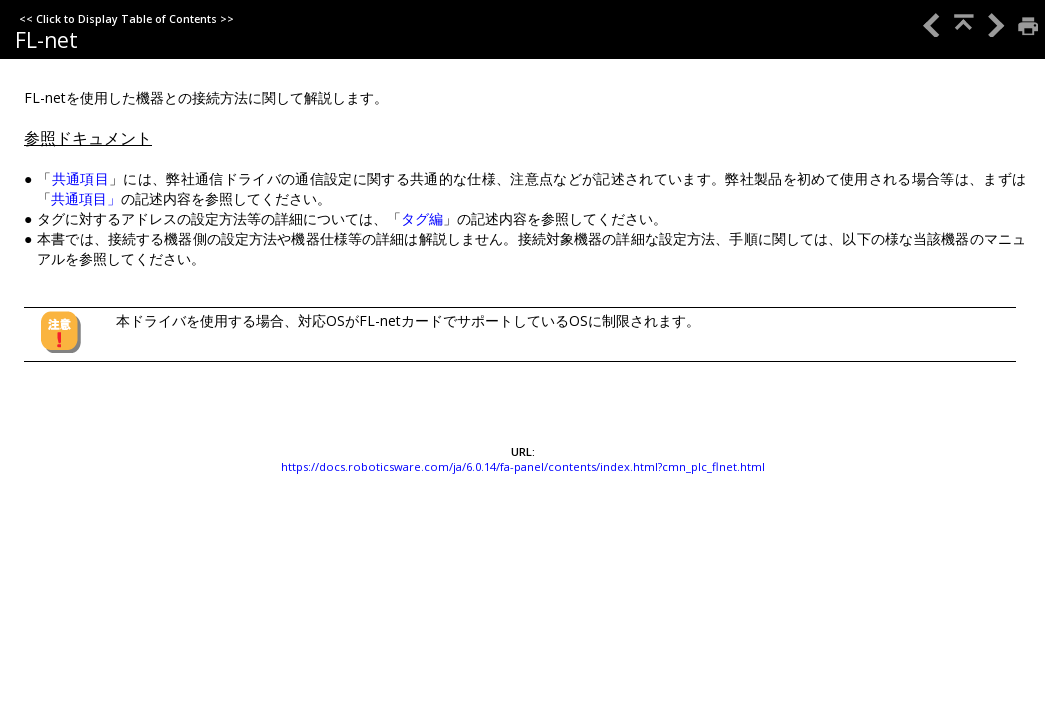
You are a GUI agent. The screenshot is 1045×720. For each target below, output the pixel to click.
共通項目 (80, 178)
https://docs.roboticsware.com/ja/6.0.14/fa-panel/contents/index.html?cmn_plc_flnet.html (523, 466)
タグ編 (422, 218)
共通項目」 (86, 198)
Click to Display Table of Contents (126, 19)
